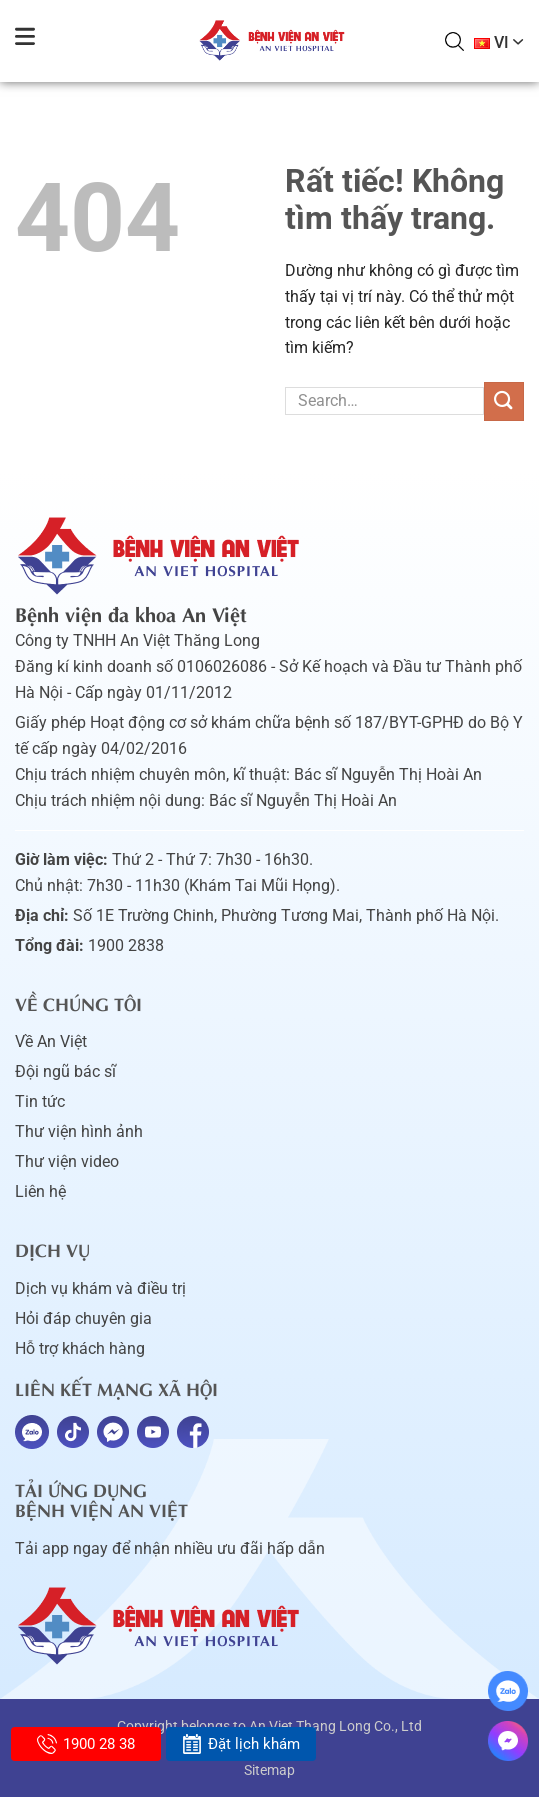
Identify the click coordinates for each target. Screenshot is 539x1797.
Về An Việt (51, 1041)
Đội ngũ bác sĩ (65, 1071)
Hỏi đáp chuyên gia (83, 1318)
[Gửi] (504, 401)
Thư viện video (67, 1161)
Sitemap (269, 1770)
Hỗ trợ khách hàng (80, 1348)
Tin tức (40, 1101)
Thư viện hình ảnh (79, 1131)
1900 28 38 (85, 1744)
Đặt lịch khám (240, 1744)
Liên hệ (40, 1191)
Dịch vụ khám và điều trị (100, 1288)
